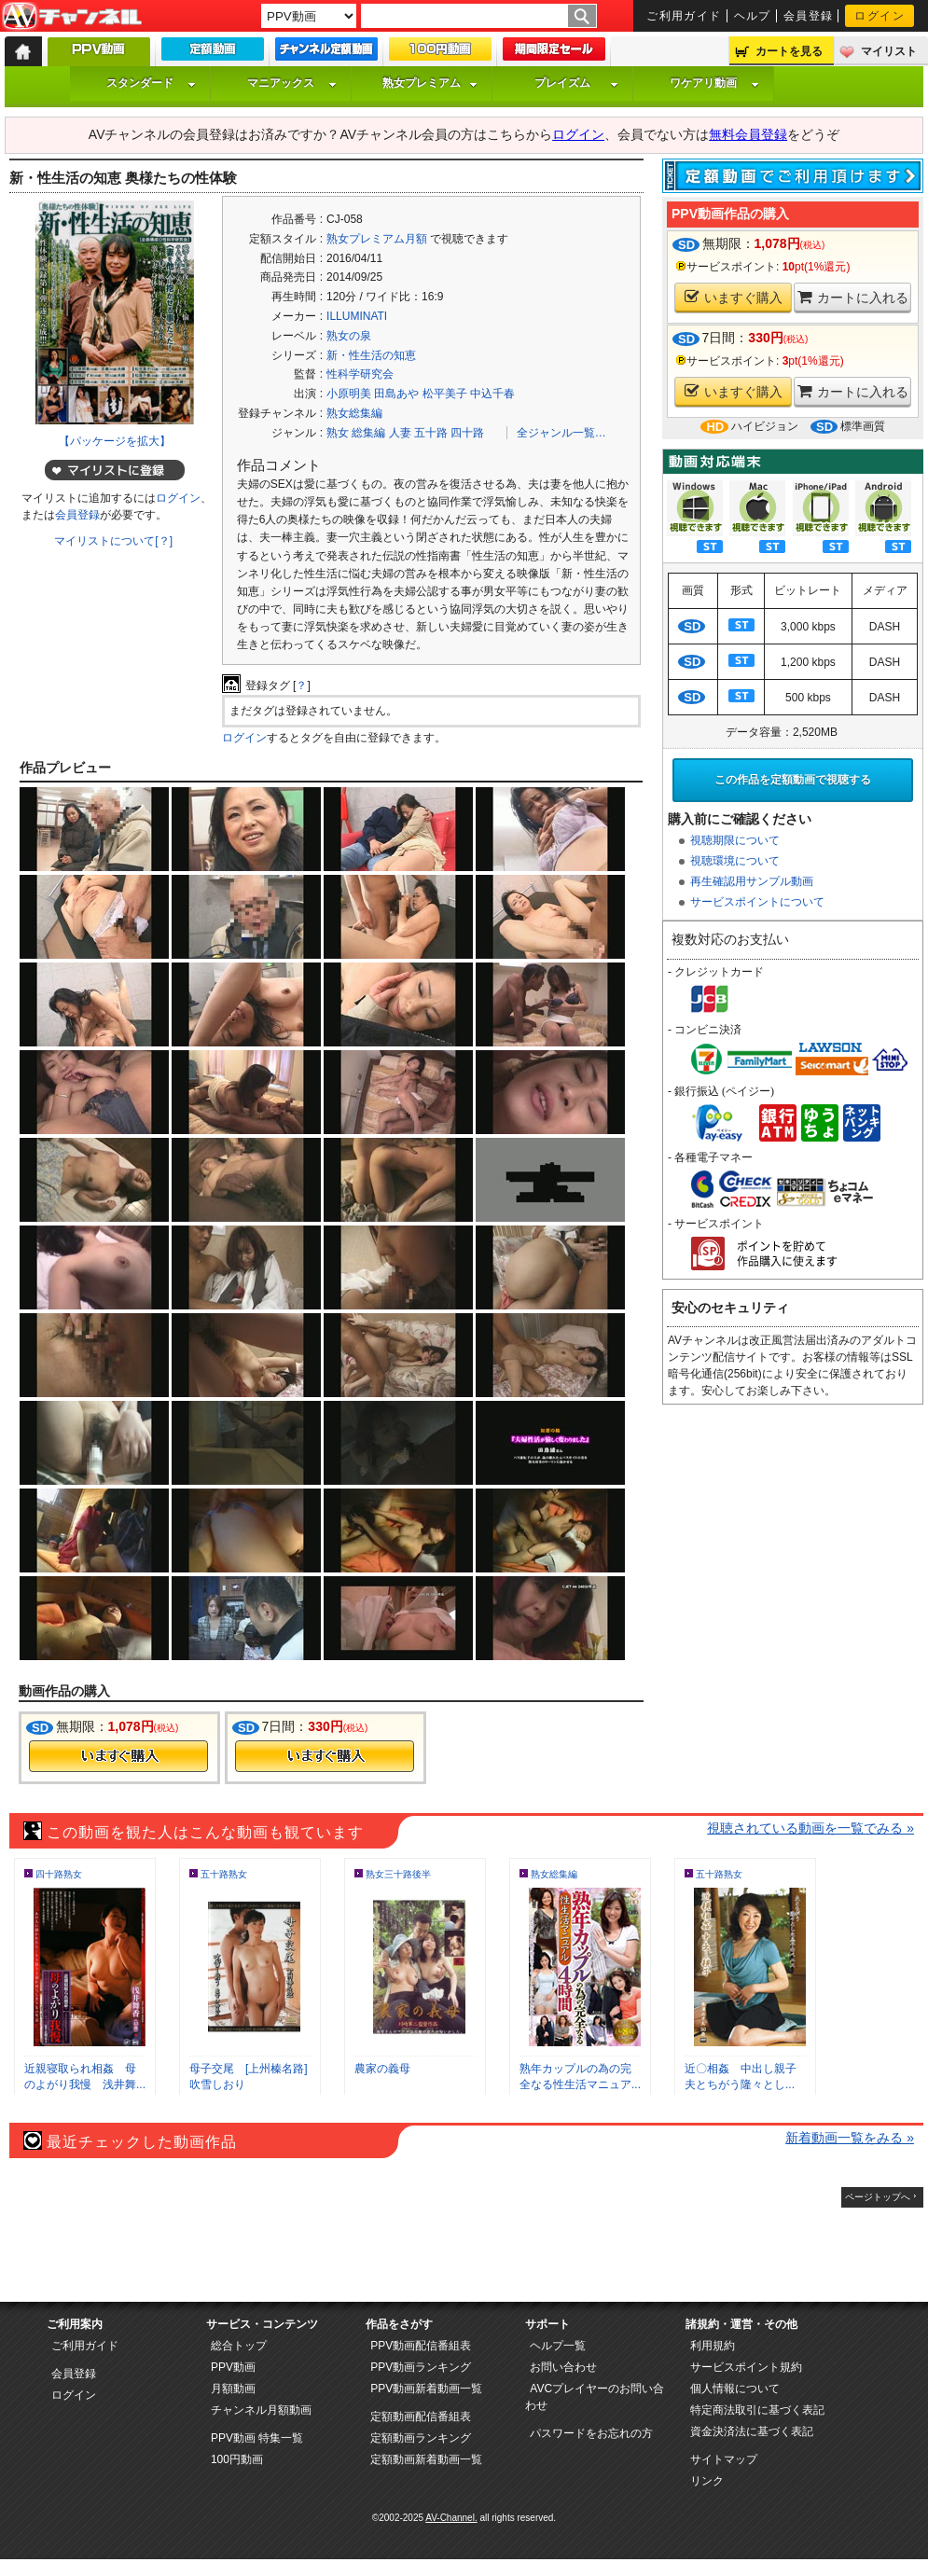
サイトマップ (723, 2459)
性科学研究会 (360, 374)
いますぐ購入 (734, 297)
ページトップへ (877, 2197)
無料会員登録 (748, 134)
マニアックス (292, 83)
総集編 (368, 432)
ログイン (879, 15)
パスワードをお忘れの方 (591, 2433)
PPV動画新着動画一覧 (426, 2388)
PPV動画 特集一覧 (257, 2437)
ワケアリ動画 (714, 83)
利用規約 (712, 2345)
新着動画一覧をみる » (849, 2137)
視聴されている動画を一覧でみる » (810, 1828)
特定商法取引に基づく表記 (757, 2410)
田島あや (396, 393)
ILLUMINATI (356, 316)
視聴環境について (735, 860)
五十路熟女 (224, 1874)
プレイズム (576, 83)
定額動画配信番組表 (420, 2416)
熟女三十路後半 (398, 1874)
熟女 (337, 432)
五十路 (431, 432)
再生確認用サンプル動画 (751, 881)
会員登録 (808, 15)
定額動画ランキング (420, 2437)
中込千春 (492, 393)
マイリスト (889, 51)
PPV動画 (233, 2367)
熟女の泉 (348, 335)
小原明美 (348, 393)
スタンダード (151, 83)
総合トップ (239, 2345)
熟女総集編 (354, 413)
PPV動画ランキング (420, 2367)
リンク (707, 2480)
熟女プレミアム (430, 83)
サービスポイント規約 (746, 2367)
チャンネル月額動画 (261, 2410)
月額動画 (233, 2388)
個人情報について (735, 2388)
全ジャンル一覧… (561, 432)
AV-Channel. (451, 2518)
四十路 (467, 432)
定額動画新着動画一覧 (426, 2459)
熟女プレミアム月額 (376, 238)
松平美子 (444, 393)
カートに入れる (852, 297)
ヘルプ (752, 15)
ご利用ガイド (684, 15)
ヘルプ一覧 (558, 2345)
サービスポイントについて (757, 901)
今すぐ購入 (118, 1756)
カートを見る (789, 51)
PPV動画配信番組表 (420, 2345)
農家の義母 (382, 2068)
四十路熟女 (58, 1874)
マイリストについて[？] (113, 540)
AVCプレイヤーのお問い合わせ (594, 2397)
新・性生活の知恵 (371, 355)
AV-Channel (72, 17)
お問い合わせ (563, 2367)
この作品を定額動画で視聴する (792, 779)
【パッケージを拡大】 (115, 441)
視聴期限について (735, 840)
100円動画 (237, 2459)
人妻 (400, 432)
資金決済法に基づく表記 (751, 2431)
